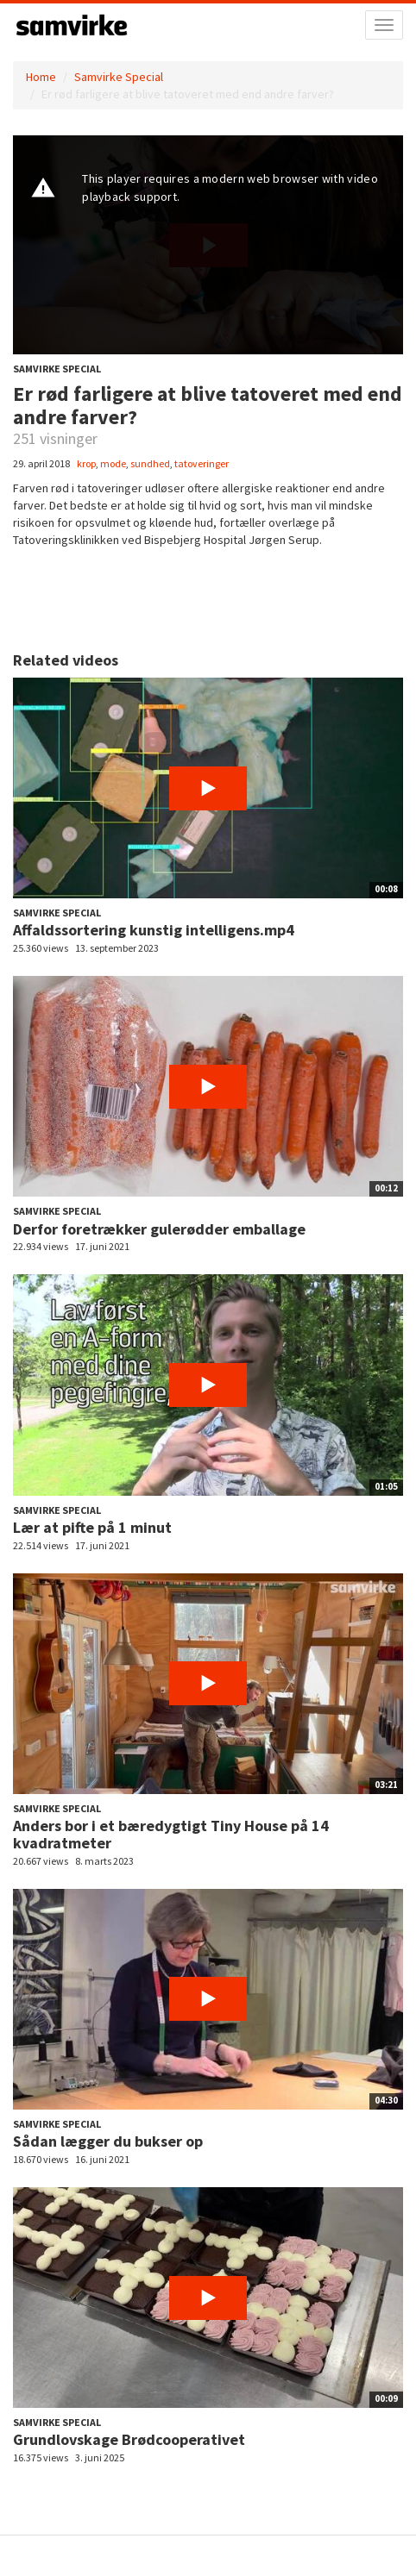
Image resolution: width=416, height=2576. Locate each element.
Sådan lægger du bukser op (108, 2141)
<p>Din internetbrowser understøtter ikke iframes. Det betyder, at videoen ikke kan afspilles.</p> (208, 244)
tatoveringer (201, 463)
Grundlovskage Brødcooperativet (129, 2439)
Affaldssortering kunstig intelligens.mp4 (153, 930)
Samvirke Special (118, 76)
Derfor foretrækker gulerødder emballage (159, 1229)
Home (41, 76)
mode (113, 463)
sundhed (150, 463)
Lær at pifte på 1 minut (92, 1527)
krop (86, 463)
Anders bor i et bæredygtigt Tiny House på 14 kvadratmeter (171, 1834)
